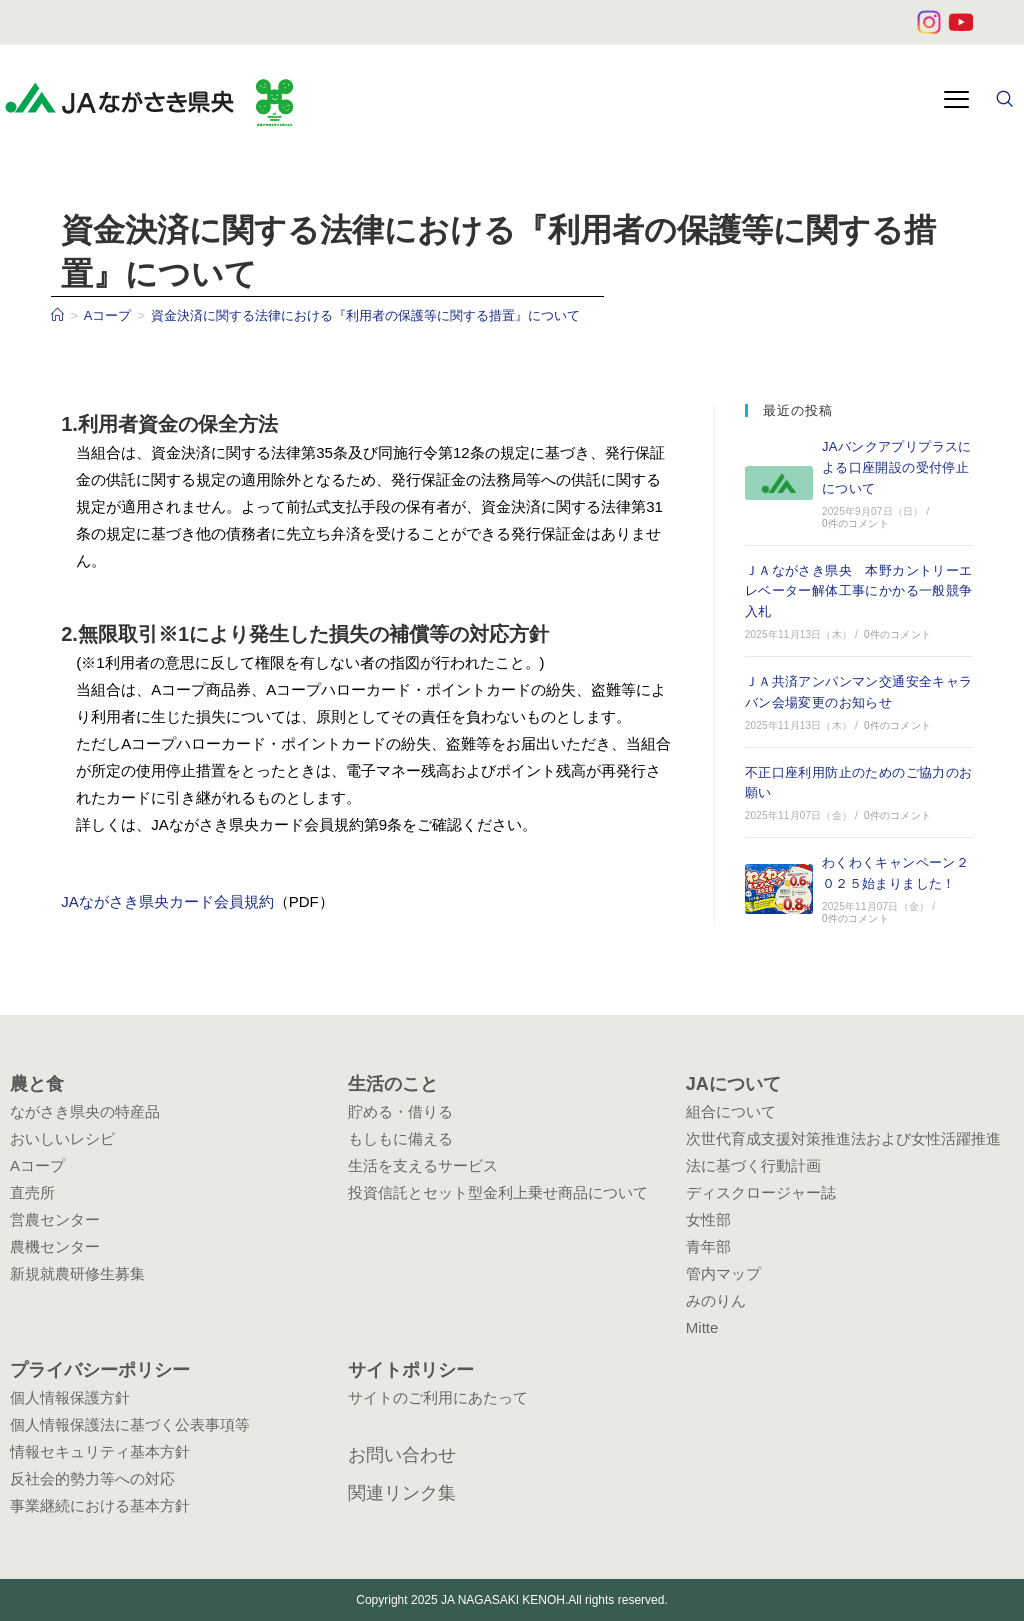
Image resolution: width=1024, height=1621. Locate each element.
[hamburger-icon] (956, 101)
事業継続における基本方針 (100, 1505)
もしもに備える (400, 1138)
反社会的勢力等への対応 (92, 1478)
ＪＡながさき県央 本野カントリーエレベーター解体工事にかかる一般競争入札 (859, 591)
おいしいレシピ (62, 1138)
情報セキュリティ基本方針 (100, 1451)
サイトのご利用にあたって (438, 1397)
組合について (731, 1111)
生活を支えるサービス (423, 1165)
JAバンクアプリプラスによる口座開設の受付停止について (897, 467)
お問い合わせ (402, 1455)
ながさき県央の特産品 (85, 1111)
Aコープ (37, 1165)
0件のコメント (855, 523)
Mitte (702, 1327)
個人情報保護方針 (70, 1397)
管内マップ (723, 1273)
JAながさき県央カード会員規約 (167, 901)
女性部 (708, 1219)
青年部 (708, 1246)
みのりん (716, 1300)
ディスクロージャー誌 (761, 1192)
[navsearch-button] (1004, 101)
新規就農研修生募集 (77, 1273)
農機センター (55, 1246)
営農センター (55, 1219)
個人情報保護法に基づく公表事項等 (130, 1424)
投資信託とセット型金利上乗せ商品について (498, 1192)
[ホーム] (57, 315)
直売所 (32, 1192)
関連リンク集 (402, 1493)
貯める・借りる (400, 1111)
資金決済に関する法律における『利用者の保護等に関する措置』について (365, 315)
